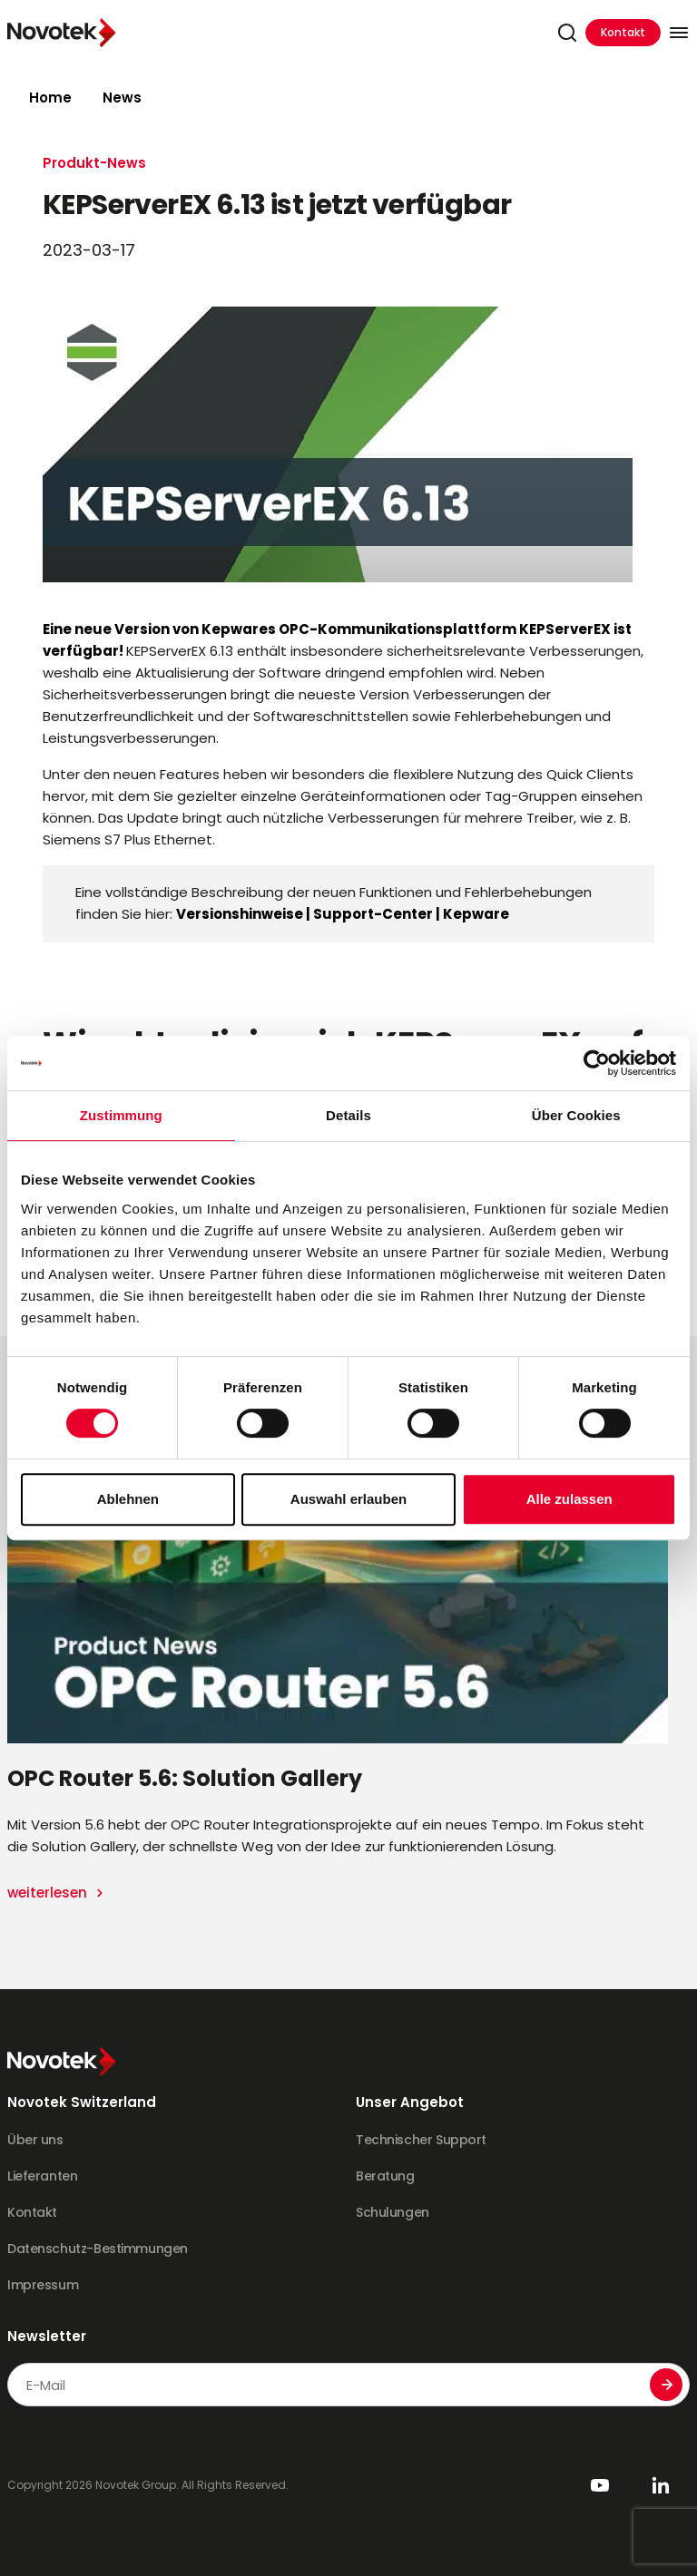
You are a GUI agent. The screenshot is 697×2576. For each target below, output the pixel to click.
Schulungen (392, 2212)
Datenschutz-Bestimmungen (97, 2248)
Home (50, 97)
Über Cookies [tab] (576, 1115)
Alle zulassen (569, 1499)
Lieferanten (42, 2176)
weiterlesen (49, 1892)
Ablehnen (128, 1499)
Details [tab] (348, 1115)
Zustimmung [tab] (121, 1115)
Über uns (35, 2140)
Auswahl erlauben (348, 1499)
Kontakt (623, 32)
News (122, 97)
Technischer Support (421, 2140)
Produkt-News (94, 162)
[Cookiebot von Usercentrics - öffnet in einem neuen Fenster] (596, 1063)
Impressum (42, 2285)
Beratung (385, 2176)
